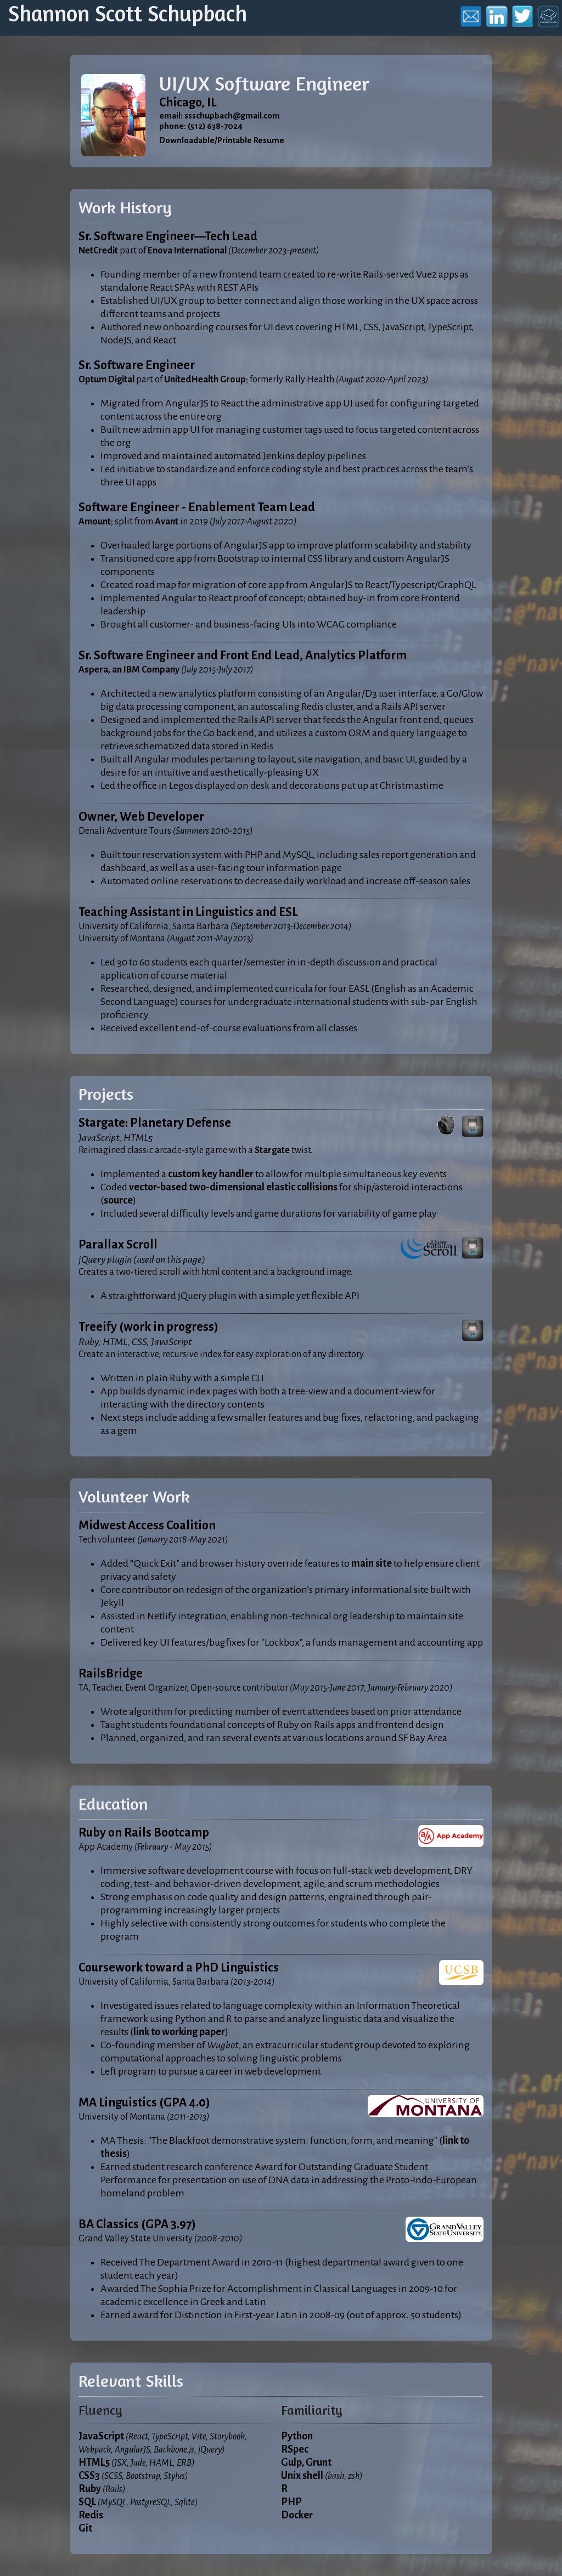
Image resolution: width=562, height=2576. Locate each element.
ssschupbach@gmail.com (232, 115)
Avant (166, 522)
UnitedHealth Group (205, 380)
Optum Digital (106, 380)
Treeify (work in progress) (148, 1327)
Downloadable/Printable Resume (221, 140)
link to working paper (179, 2031)
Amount (94, 522)
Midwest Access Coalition (147, 1525)
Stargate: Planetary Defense (154, 1122)
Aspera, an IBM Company (128, 670)
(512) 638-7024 (215, 126)
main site (371, 1563)
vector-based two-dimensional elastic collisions (233, 1187)
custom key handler (211, 1173)
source (118, 1200)
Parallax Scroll (118, 1244)
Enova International (187, 251)
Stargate (272, 1150)
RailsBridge (110, 1673)
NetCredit (98, 251)
